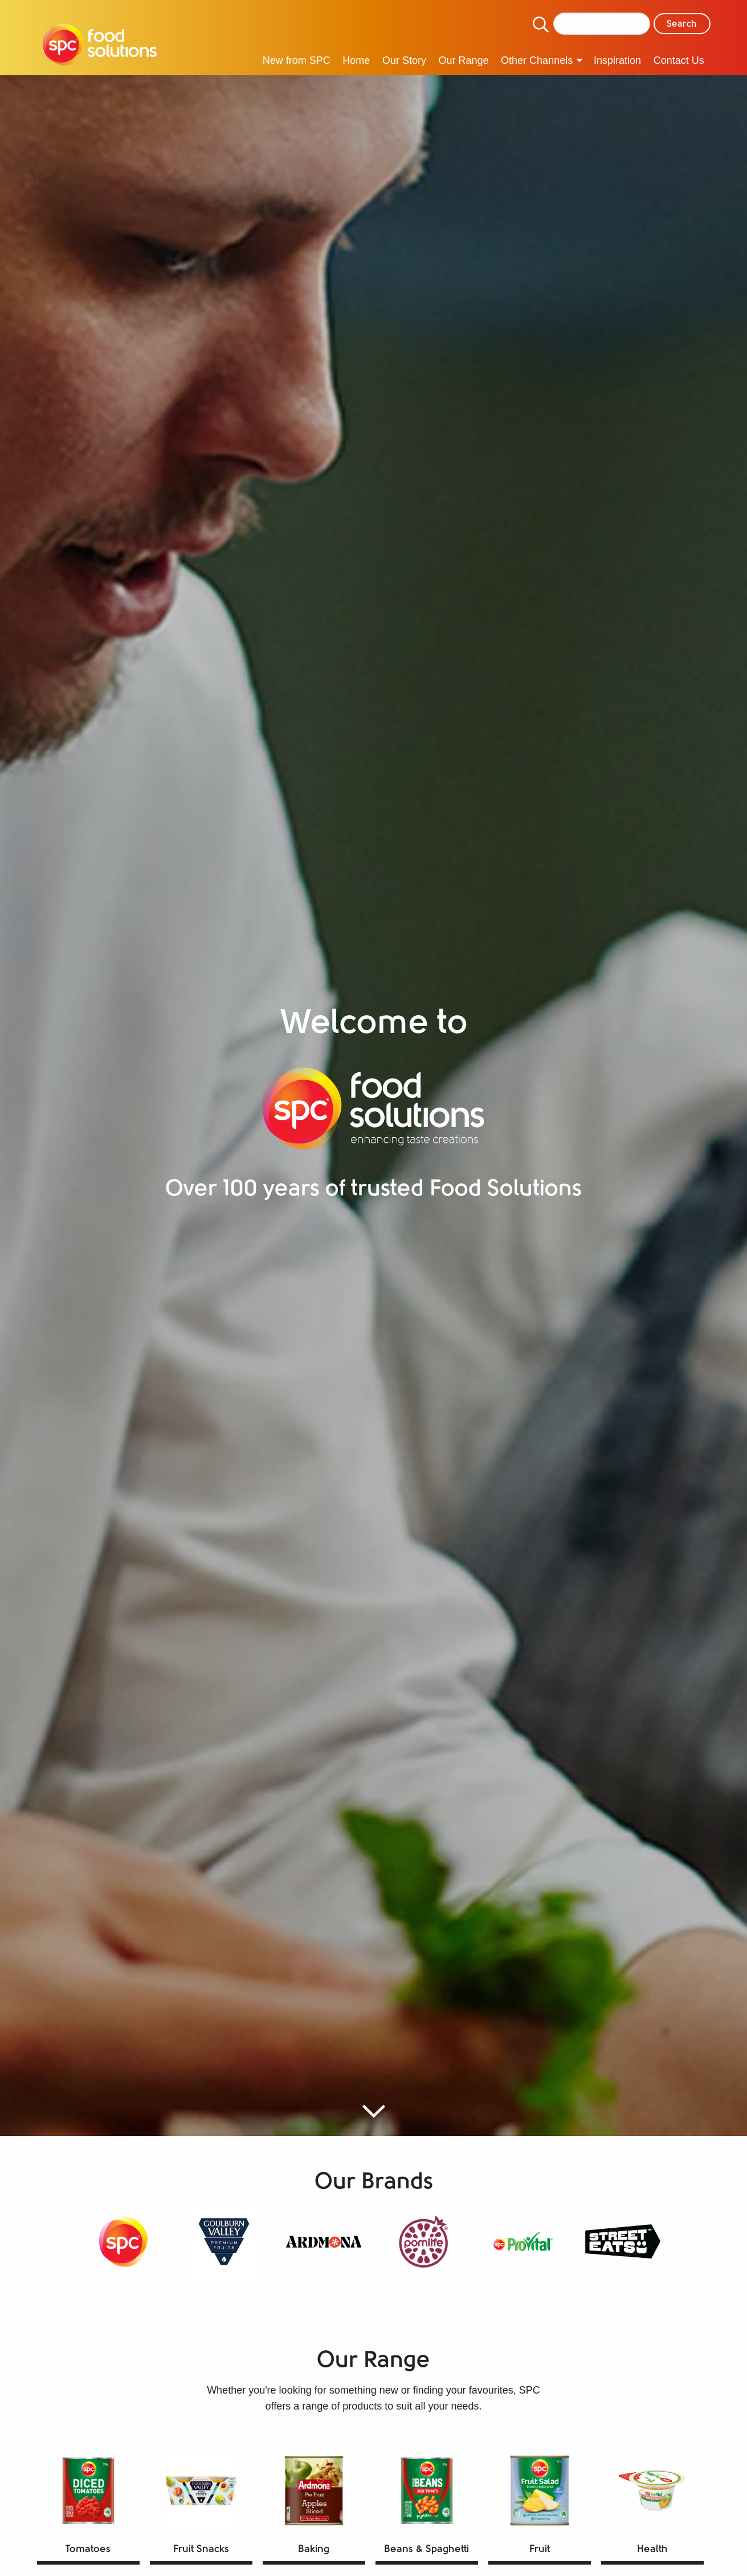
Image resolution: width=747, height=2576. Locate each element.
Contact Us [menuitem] (679, 60)
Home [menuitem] (356, 60)
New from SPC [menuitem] (296, 60)
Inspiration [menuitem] (617, 60)
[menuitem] (100, 46)
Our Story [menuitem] (404, 60)
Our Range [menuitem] (463, 60)
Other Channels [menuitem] (537, 60)
